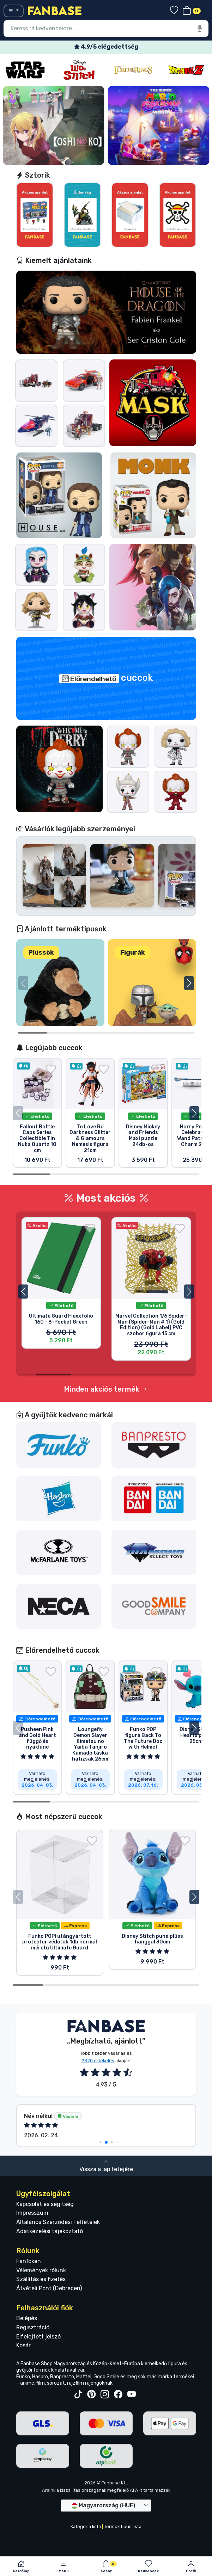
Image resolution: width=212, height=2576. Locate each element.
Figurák (132, 952)
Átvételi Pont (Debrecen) (49, 2337)
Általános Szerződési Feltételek (58, 2271)
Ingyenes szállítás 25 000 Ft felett (106, 46)
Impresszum (32, 2262)
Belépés (26, 2367)
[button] (189, 983)
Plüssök (41, 952)
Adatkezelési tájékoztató (49, 2280)
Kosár (23, 2394)
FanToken (28, 2310)
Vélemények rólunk (41, 2319)
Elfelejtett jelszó (38, 2385)
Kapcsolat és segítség (45, 2253)
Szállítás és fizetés (41, 2328)
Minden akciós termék (106, 1413)
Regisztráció (32, 2376)
